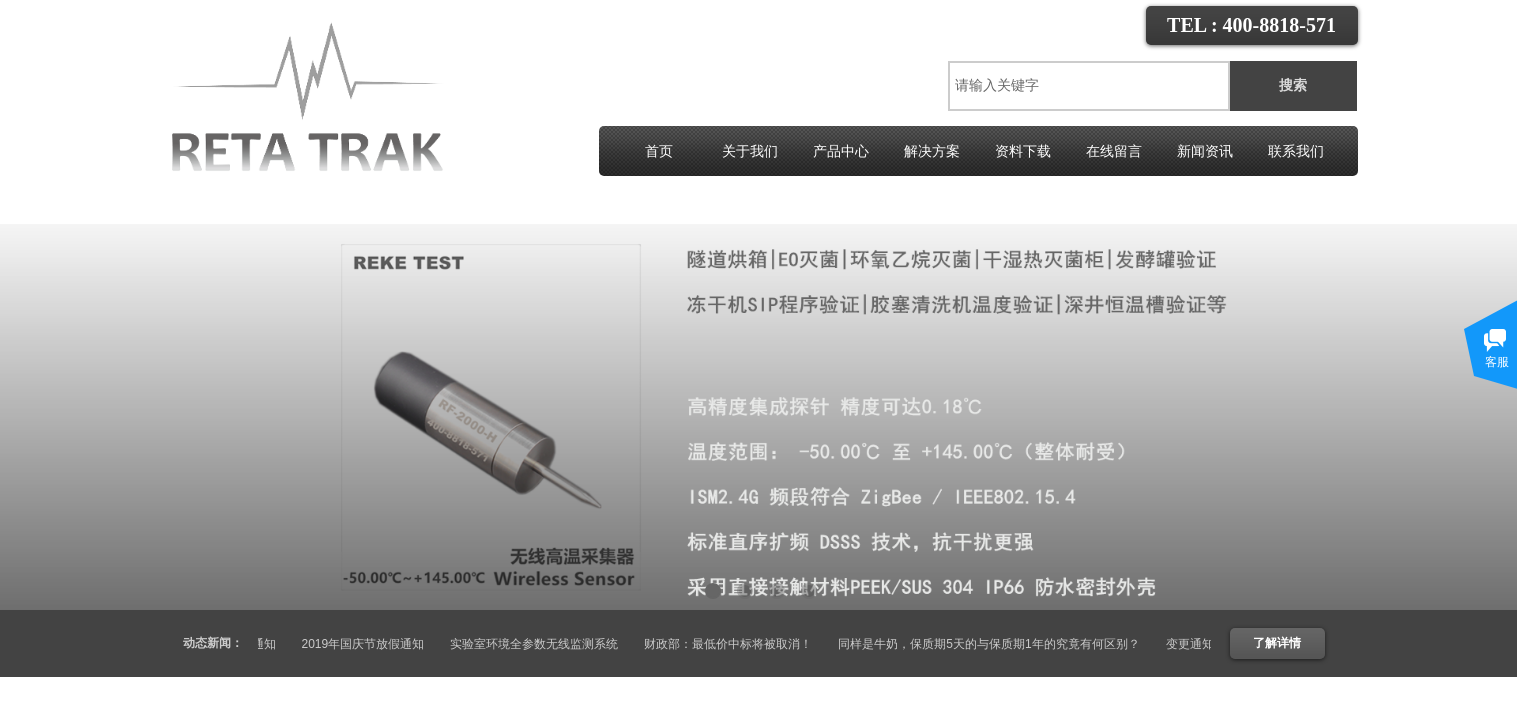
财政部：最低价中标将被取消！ (737, 644)
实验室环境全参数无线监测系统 (543, 644)
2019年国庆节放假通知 (372, 644)
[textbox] (1089, 86)
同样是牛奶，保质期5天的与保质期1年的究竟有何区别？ (997, 644)
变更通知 (261, 644)
